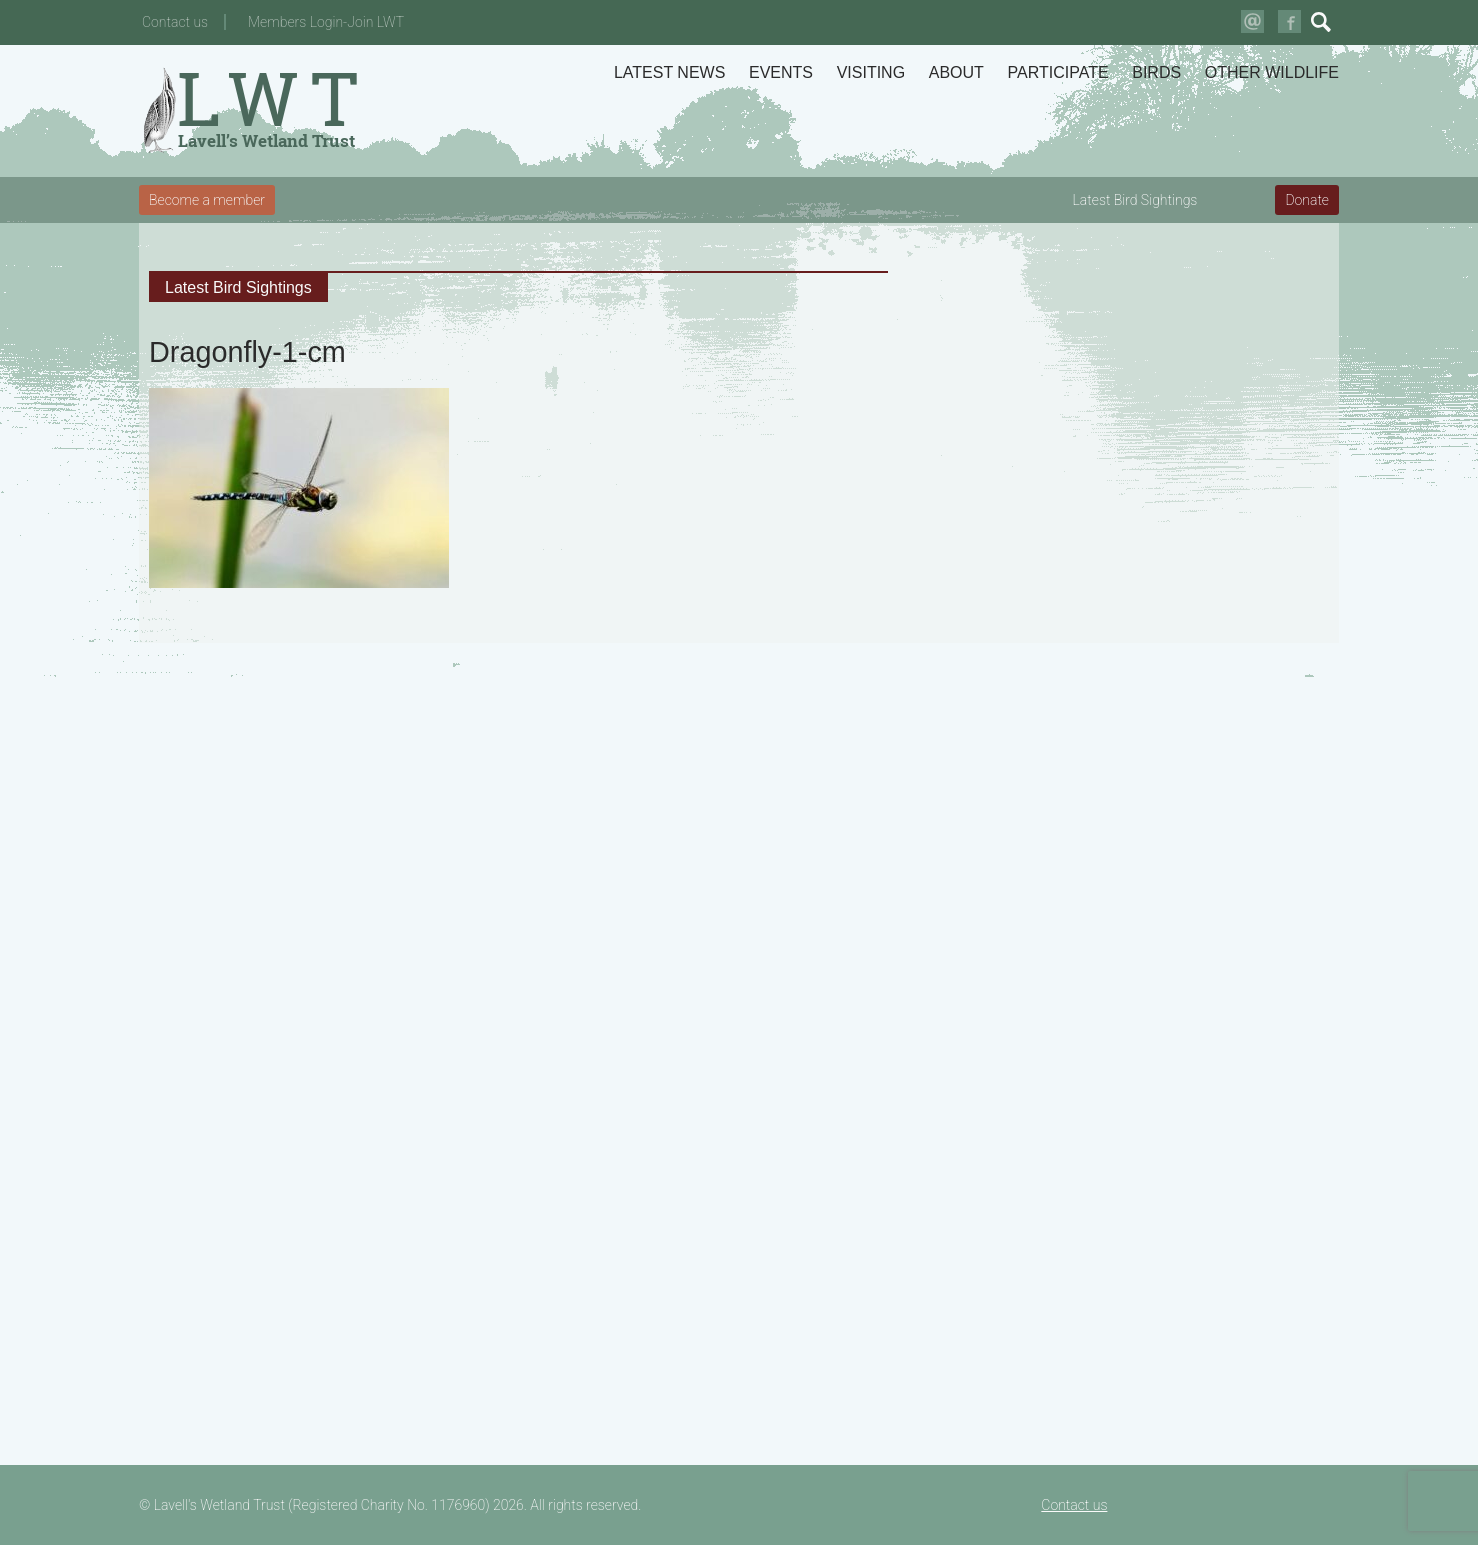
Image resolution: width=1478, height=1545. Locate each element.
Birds (1156, 72)
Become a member (207, 200)
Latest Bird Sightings (1135, 200)
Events (781, 72)
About (956, 72)
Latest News (669, 72)
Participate (1058, 72)
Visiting (871, 72)
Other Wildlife (1272, 72)
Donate (1307, 200)
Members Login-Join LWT (326, 22)
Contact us (175, 22)
